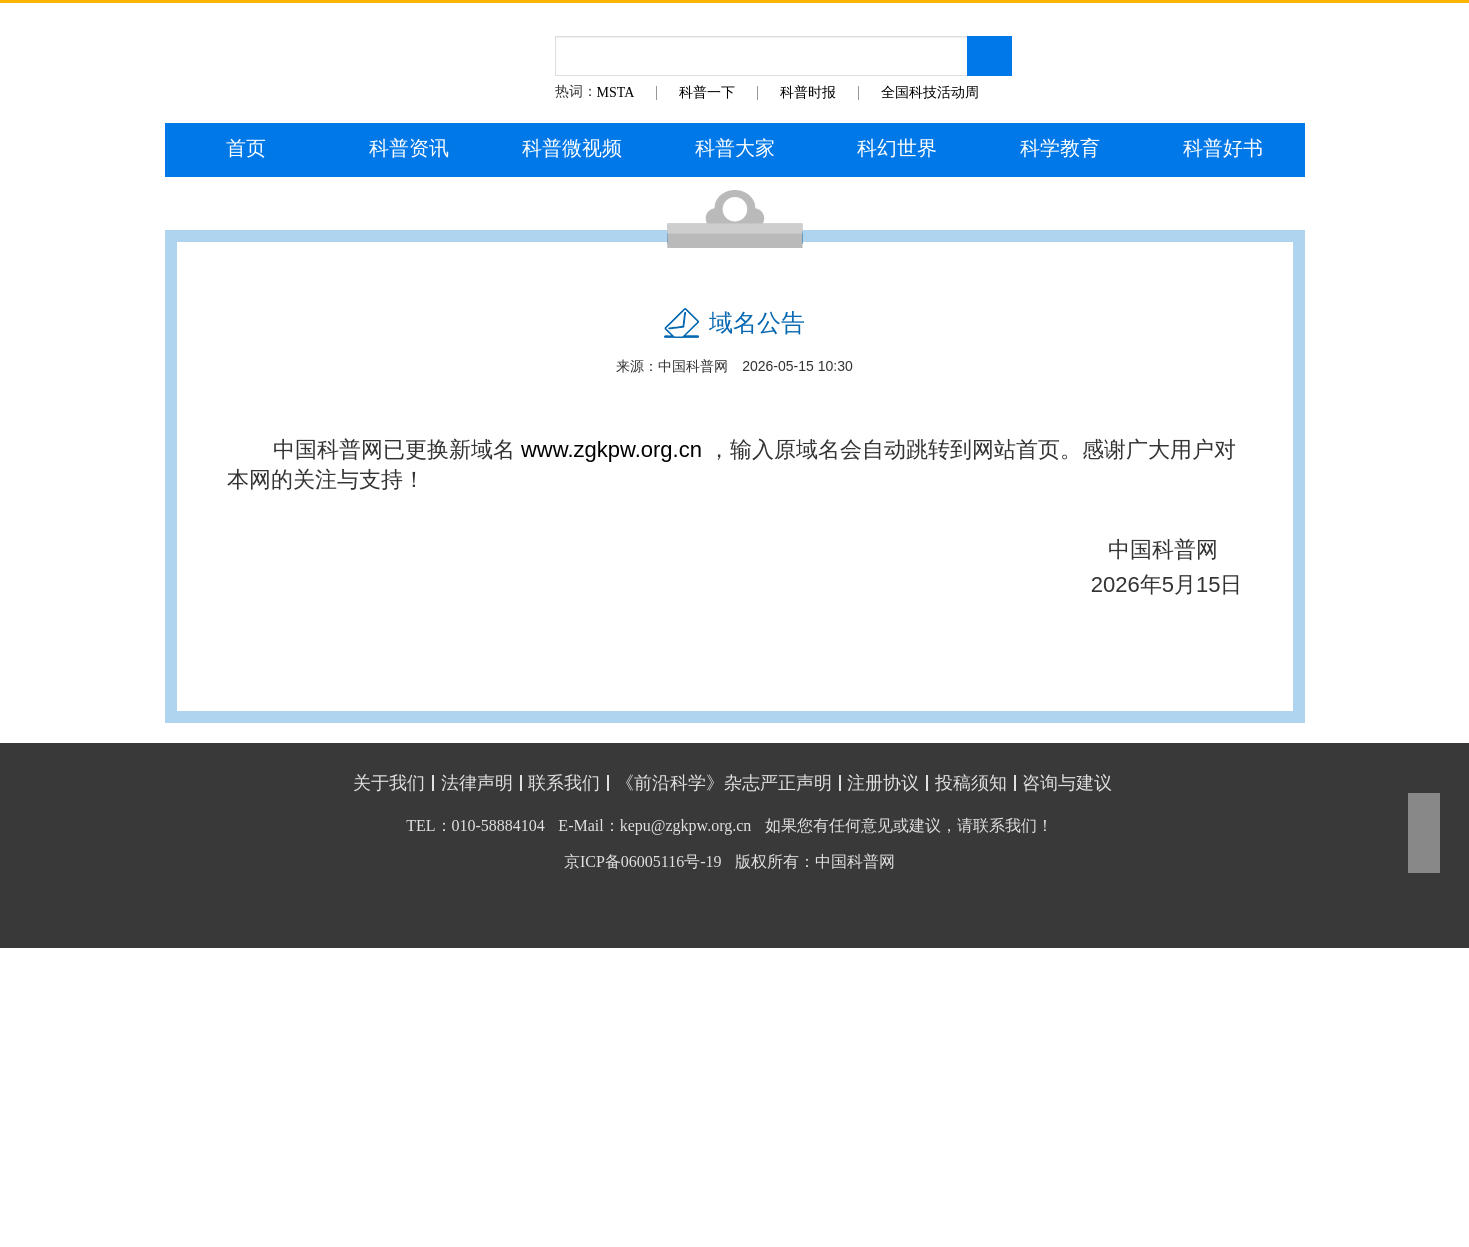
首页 (246, 148)
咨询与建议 (1067, 783)
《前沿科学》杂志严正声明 (724, 783)
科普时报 (808, 92)
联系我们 (564, 783)
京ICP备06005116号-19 (643, 861)
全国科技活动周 (930, 92)
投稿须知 (971, 783)
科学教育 (1060, 148)
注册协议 (883, 783)
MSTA (616, 92)
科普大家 (735, 148)
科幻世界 (897, 148)
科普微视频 (572, 148)
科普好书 (1223, 148)
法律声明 (477, 783)
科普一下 (707, 92)
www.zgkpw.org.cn (611, 449)
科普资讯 (409, 148)
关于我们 (389, 783)
